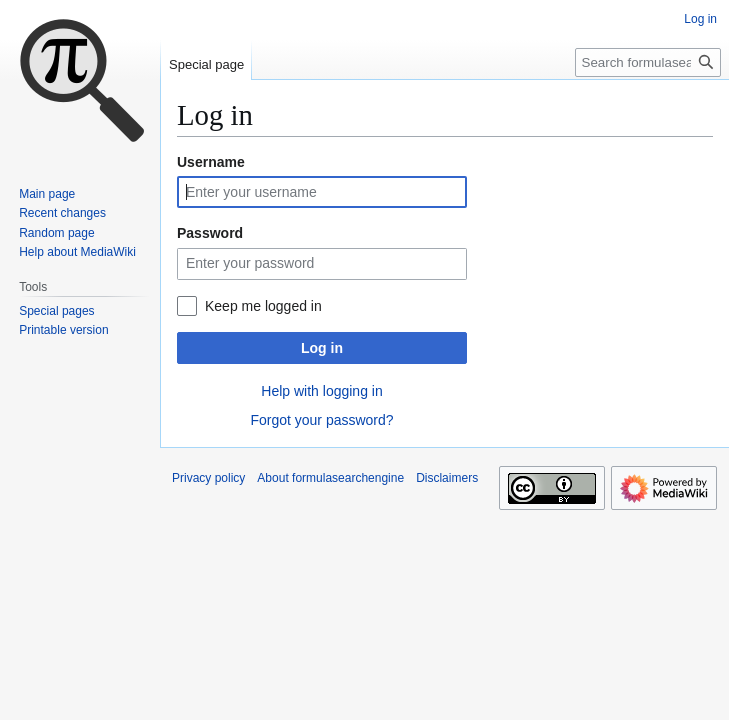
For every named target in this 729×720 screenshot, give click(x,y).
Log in (322, 348)
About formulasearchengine (330, 478)
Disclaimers (447, 478)
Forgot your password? (321, 420)
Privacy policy (208, 478)
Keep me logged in (263, 306)
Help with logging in (321, 391)
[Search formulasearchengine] (648, 62)
